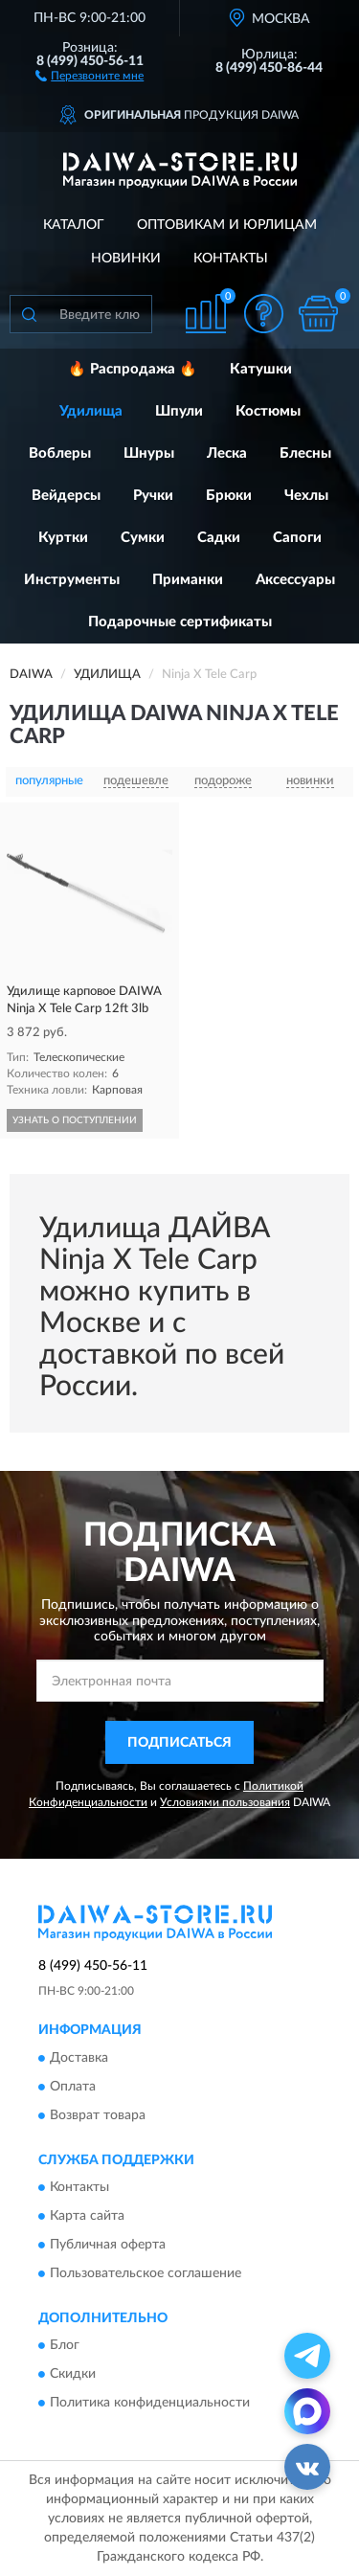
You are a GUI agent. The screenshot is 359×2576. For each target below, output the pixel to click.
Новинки (126, 258)
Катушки (261, 369)
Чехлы (306, 495)
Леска (227, 453)
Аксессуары (295, 580)
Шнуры (148, 453)
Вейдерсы (66, 495)
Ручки (153, 495)
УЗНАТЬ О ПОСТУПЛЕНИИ (74, 1120)
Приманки (187, 580)
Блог (64, 2346)
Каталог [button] (73, 225)
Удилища (91, 411)
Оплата (73, 2086)
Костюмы (268, 411)
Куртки (63, 538)
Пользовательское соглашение (145, 2274)
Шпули (179, 411)
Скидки (73, 2375)
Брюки (229, 495)
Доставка (79, 2058)
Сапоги (297, 538)
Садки (218, 538)
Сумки (143, 538)
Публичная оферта (108, 2245)
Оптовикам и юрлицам (227, 225)
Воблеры (60, 453)
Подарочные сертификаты (180, 622)
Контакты (230, 258)
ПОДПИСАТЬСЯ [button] (179, 1743)
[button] (89, 74)
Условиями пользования (225, 1802)
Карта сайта (87, 2217)
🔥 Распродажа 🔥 (132, 369)
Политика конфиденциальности (150, 2403)
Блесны (305, 453)
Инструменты (72, 580)
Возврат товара (98, 2115)
